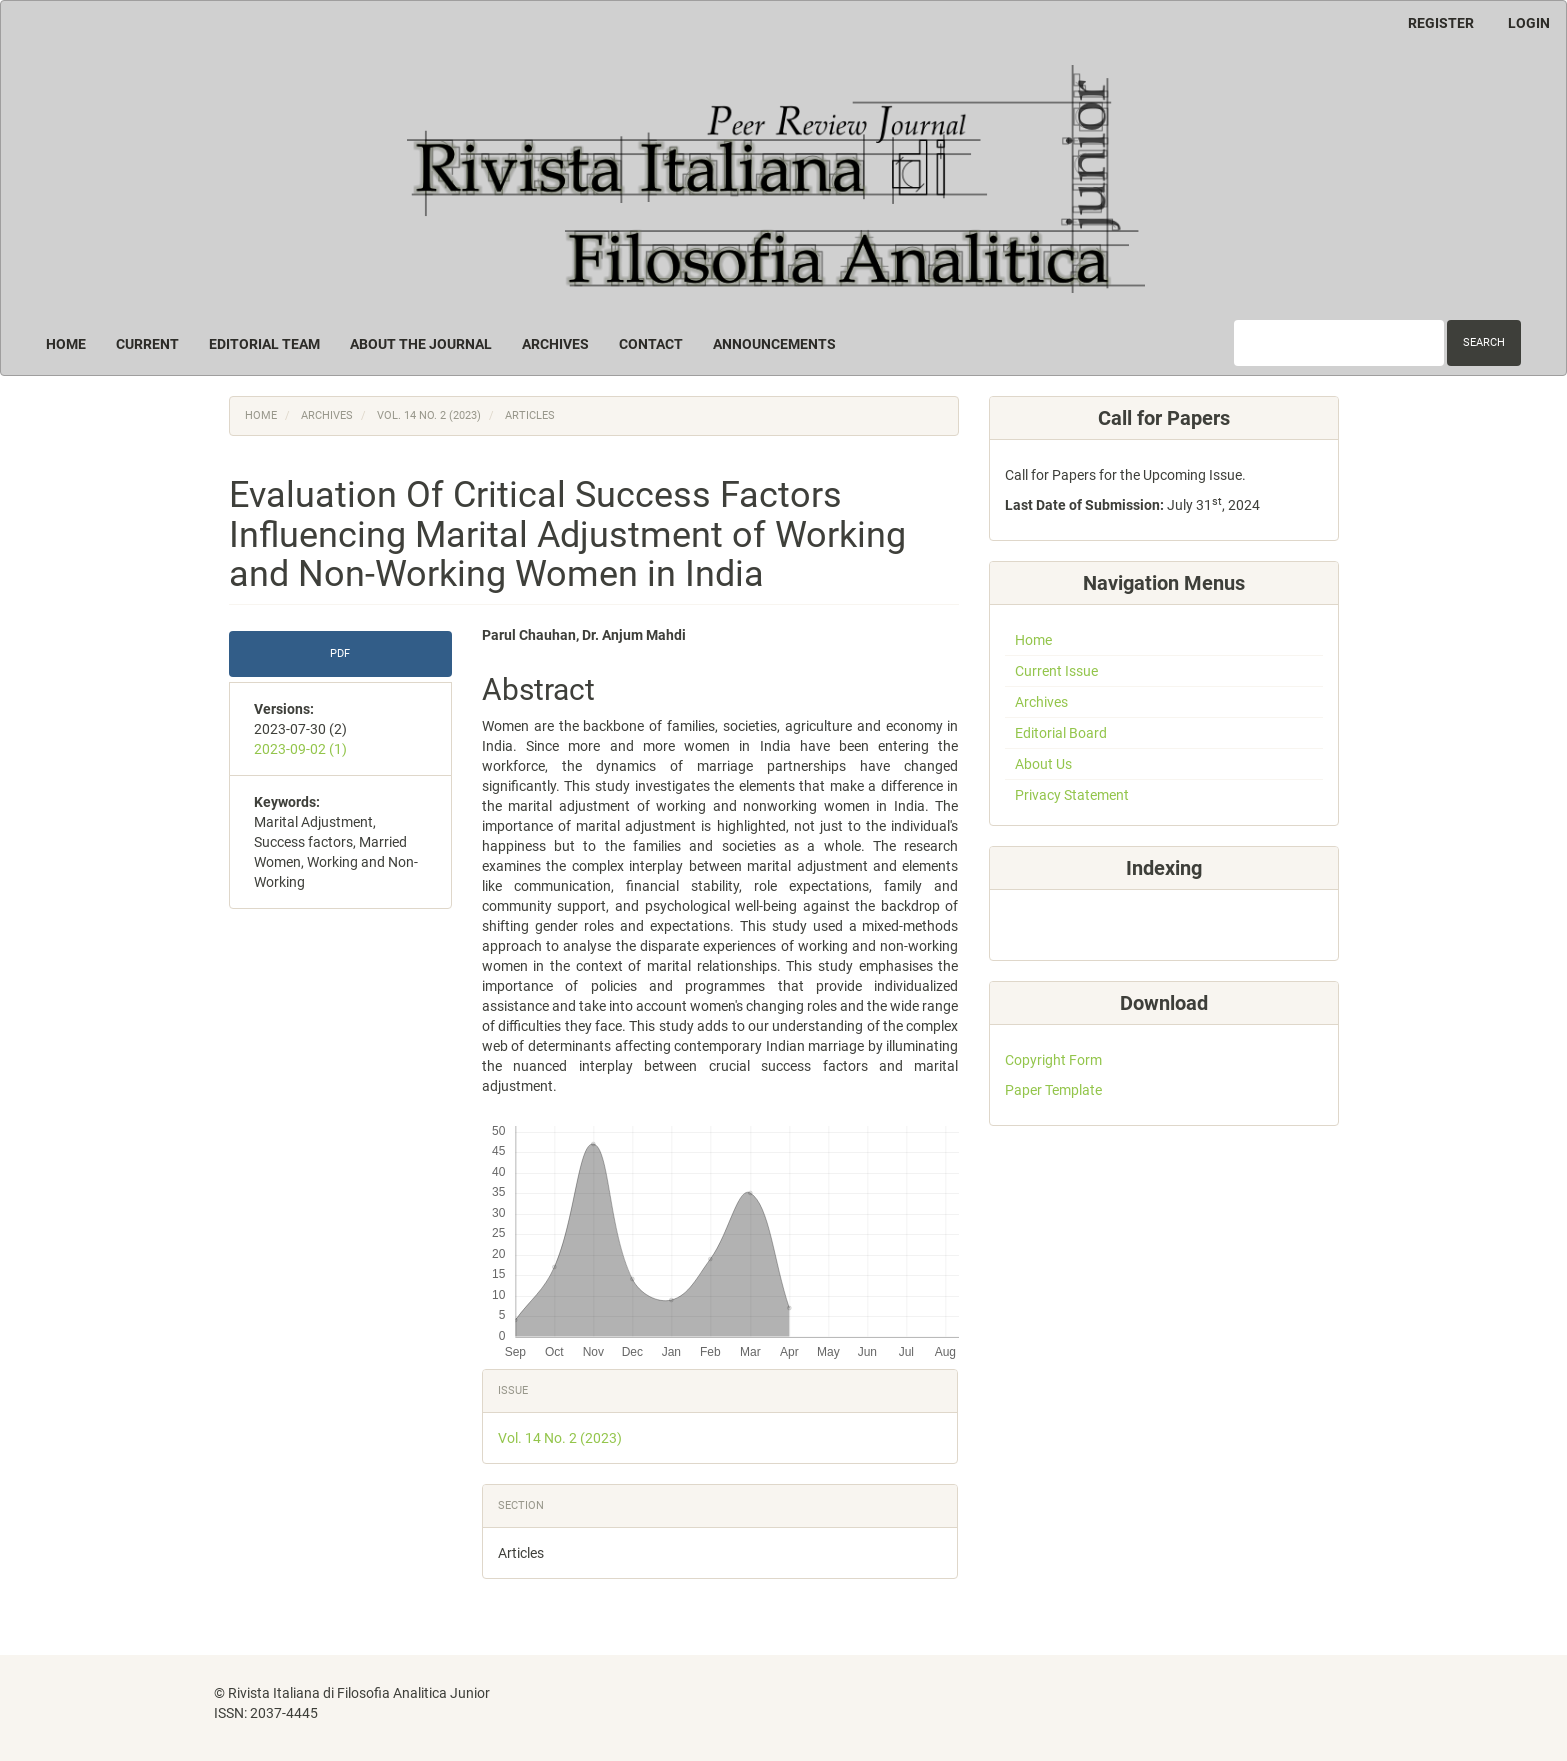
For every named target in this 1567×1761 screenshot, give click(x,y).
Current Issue (1056, 671)
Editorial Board (1061, 733)
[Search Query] (1339, 343)
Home (66, 344)
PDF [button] (340, 653)
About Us (1043, 764)
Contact (651, 344)
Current (147, 344)
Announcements (774, 344)
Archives (555, 344)
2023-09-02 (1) (300, 749)
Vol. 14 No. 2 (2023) (429, 415)
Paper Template (1053, 1090)
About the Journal (421, 344)
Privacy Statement (1072, 795)
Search (1484, 342)
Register (1441, 23)
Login (1529, 23)
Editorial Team (264, 344)
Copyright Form (1053, 1060)
